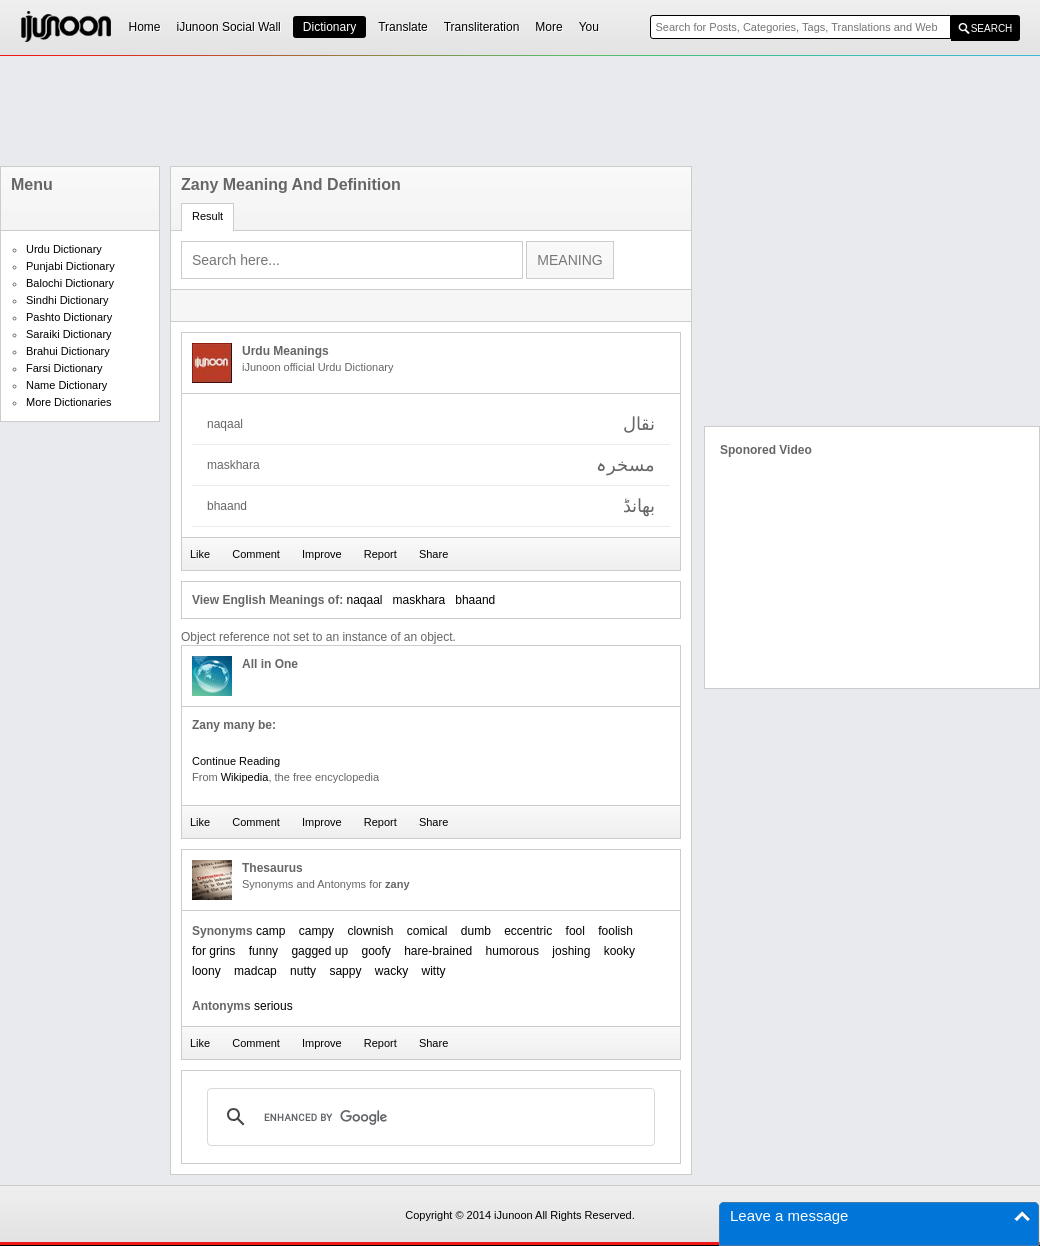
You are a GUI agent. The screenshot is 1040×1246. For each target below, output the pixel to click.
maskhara (419, 600)
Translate (403, 27)
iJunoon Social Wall (229, 27)
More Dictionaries (69, 402)
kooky (619, 951)
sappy (345, 971)
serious (273, 1006)
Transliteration (482, 27)
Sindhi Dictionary (67, 300)
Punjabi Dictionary (70, 266)
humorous (512, 951)
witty (434, 971)
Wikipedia (245, 777)
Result (207, 216)
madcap (255, 971)
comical (427, 931)
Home (145, 27)
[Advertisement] (520, 111)
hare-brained (438, 951)
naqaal (364, 600)
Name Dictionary (66, 385)
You (589, 27)
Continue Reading (236, 761)
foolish (615, 931)
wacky (391, 971)
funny (263, 951)
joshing (571, 951)
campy (316, 931)
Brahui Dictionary (68, 351)
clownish (370, 931)
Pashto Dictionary (69, 317)
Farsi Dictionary (64, 368)
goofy (375, 951)
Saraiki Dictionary (69, 334)
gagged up (319, 951)
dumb (476, 931)
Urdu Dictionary (64, 249)
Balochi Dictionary (70, 283)
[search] (428, 1117)
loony (206, 971)
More (548, 27)
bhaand (475, 600)
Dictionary (329, 27)
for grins (213, 951)
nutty (303, 971)
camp (270, 931)
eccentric (528, 931)
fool (575, 931)
